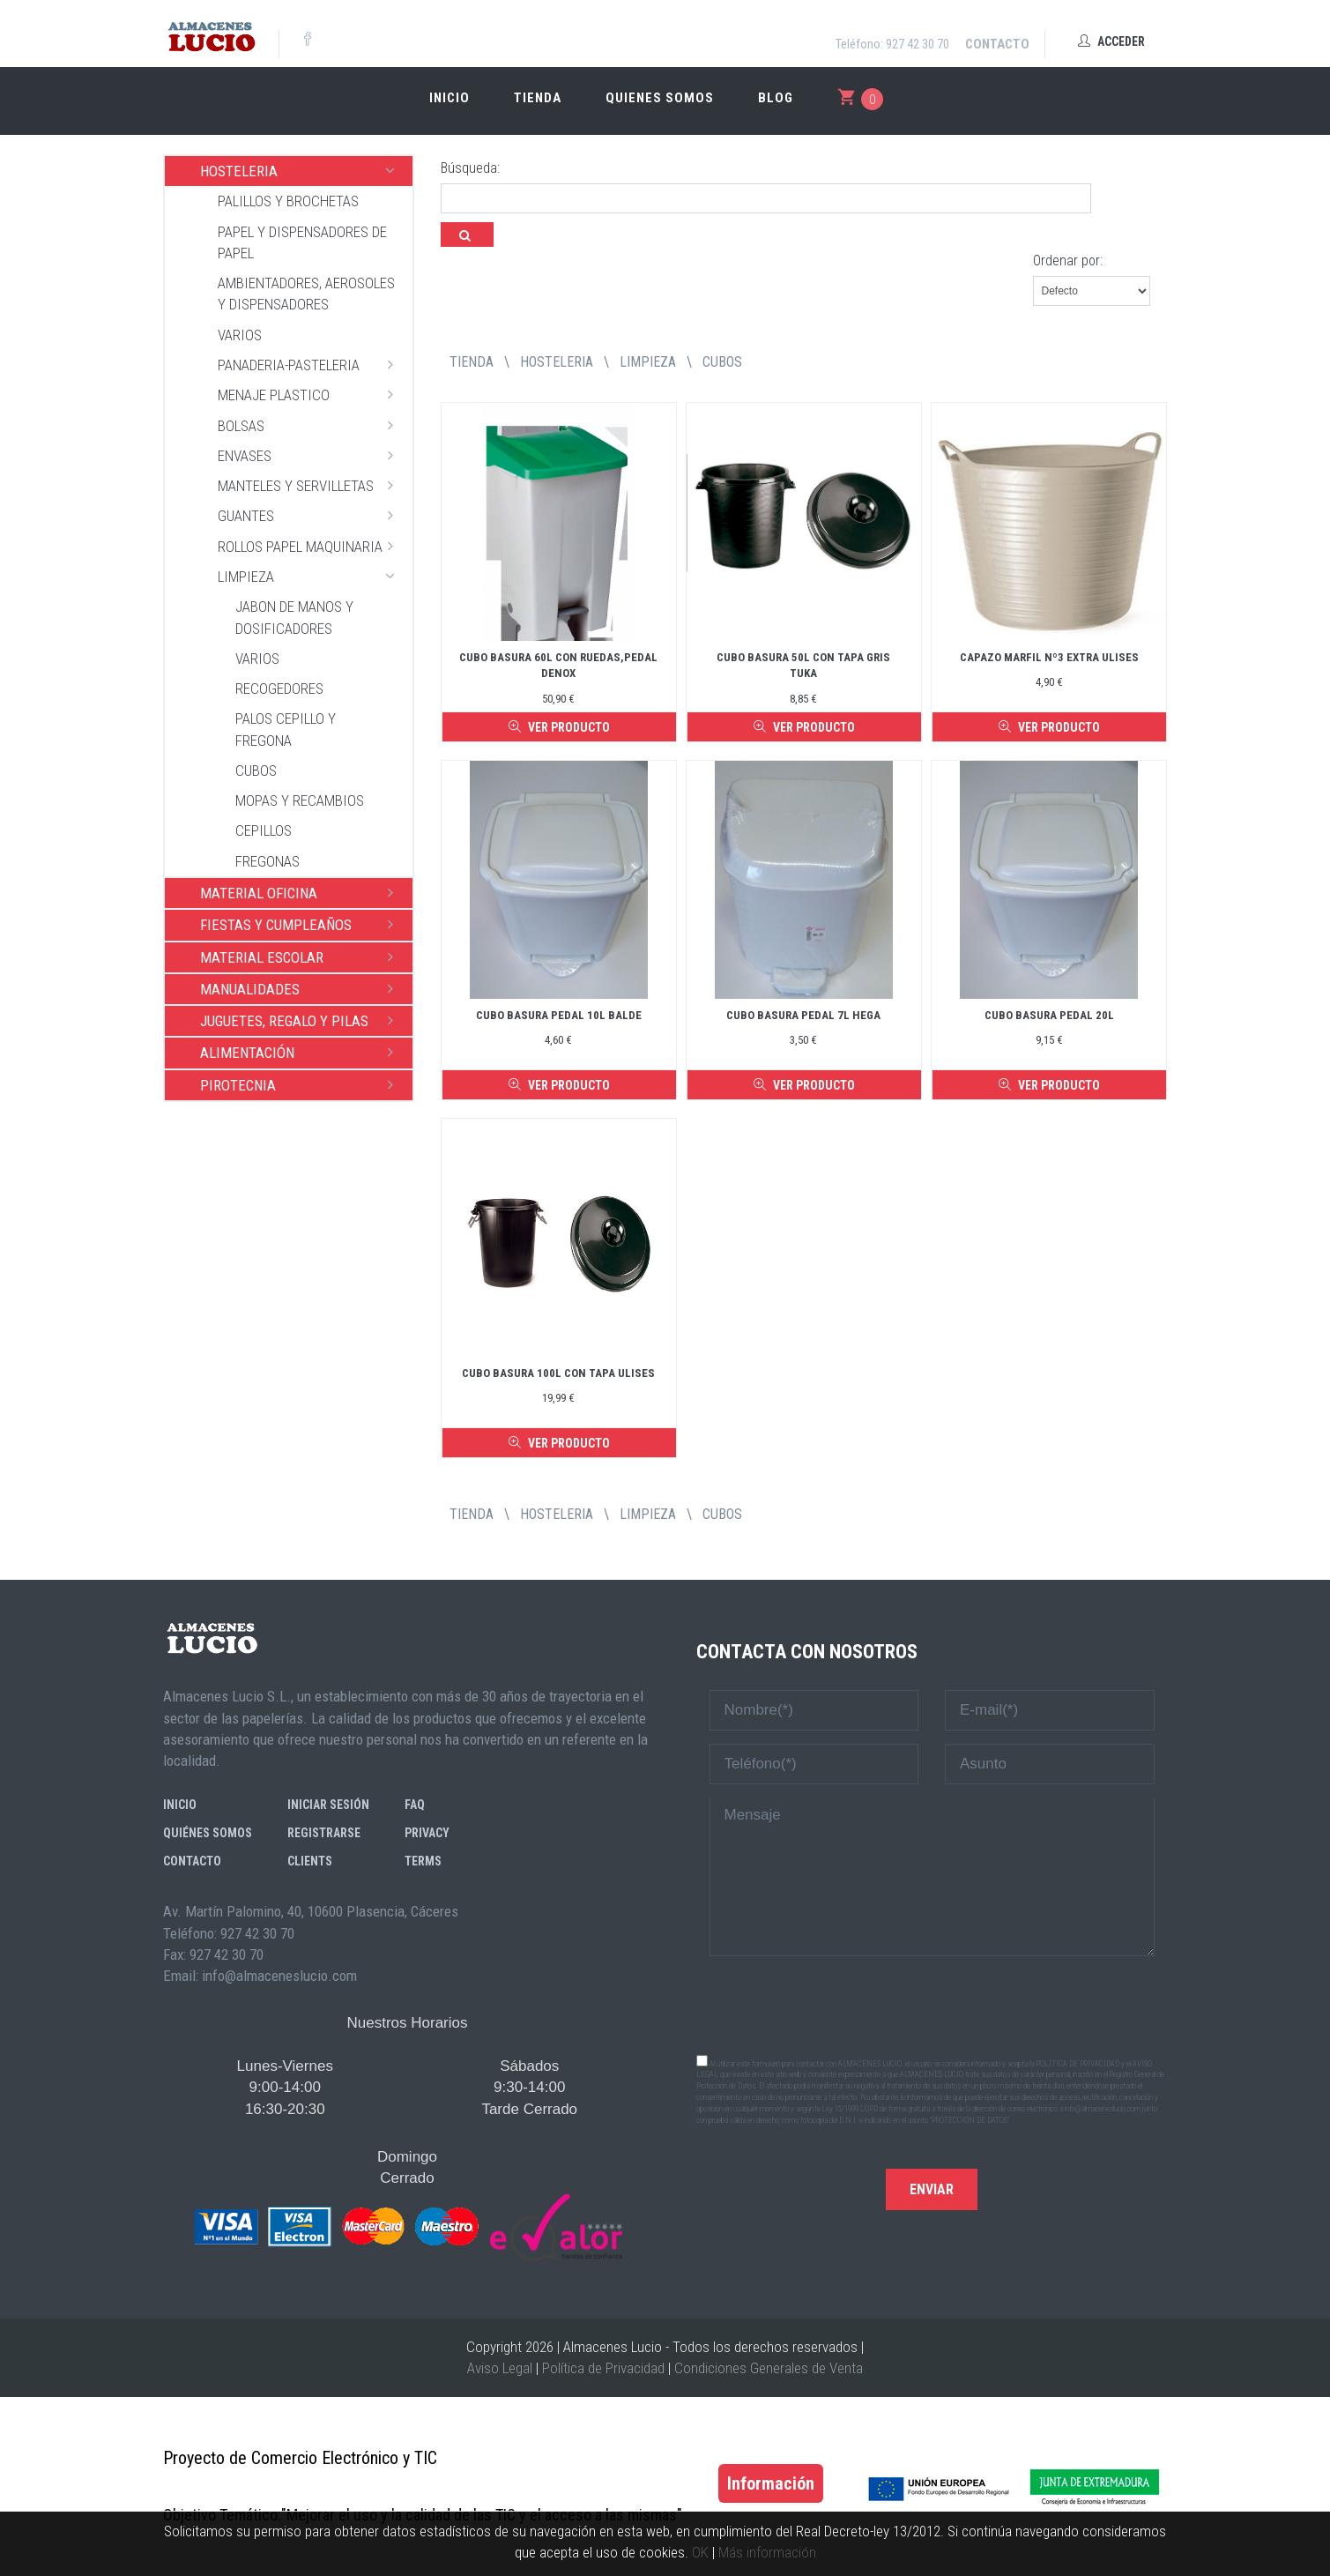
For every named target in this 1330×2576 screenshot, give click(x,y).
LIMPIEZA (311, 575)
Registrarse (323, 1833)
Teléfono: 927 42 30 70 (892, 44)
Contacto (997, 44)
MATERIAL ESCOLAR (302, 956)
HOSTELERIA (302, 170)
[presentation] (932, 2003)
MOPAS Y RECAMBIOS (299, 800)
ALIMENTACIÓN (302, 1051)
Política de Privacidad (603, 2368)
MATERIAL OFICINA (302, 892)
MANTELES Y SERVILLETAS (311, 484)
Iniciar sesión (328, 1805)
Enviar (932, 2189)
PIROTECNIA (302, 1084)
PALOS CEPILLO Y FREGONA (285, 729)
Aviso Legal (499, 2368)
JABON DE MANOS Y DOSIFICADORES (294, 617)
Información (770, 2483)
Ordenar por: (1068, 260)
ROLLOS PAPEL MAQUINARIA (311, 545)
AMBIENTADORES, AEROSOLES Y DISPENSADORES (306, 293)
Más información (767, 2552)
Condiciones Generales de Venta (768, 2368)
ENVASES (311, 454)
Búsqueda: (470, 168)
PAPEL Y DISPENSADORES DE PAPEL (302, 242)
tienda (472, 362)
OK (700, 2552)
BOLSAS (311, 425)
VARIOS (240, 335)
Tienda (537, 98)
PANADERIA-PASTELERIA (311, 364)
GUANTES (311, 514)
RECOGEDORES (279, 688)
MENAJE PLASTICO (311, 394)
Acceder (1111, 41)
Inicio (449, 98)
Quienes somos (660, 98)
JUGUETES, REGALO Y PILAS (302, 1020)
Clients (309, 1861)
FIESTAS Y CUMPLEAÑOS (302, 923)
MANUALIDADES (302, 988)
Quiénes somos (207, 1833)
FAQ (415, 1805)
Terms (423, 1861)
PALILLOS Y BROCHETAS (288, 201)
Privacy (427, 1833)
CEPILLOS (263, 830)
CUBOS (256, 770)
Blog (775, 98)
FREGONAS (267, 861)
